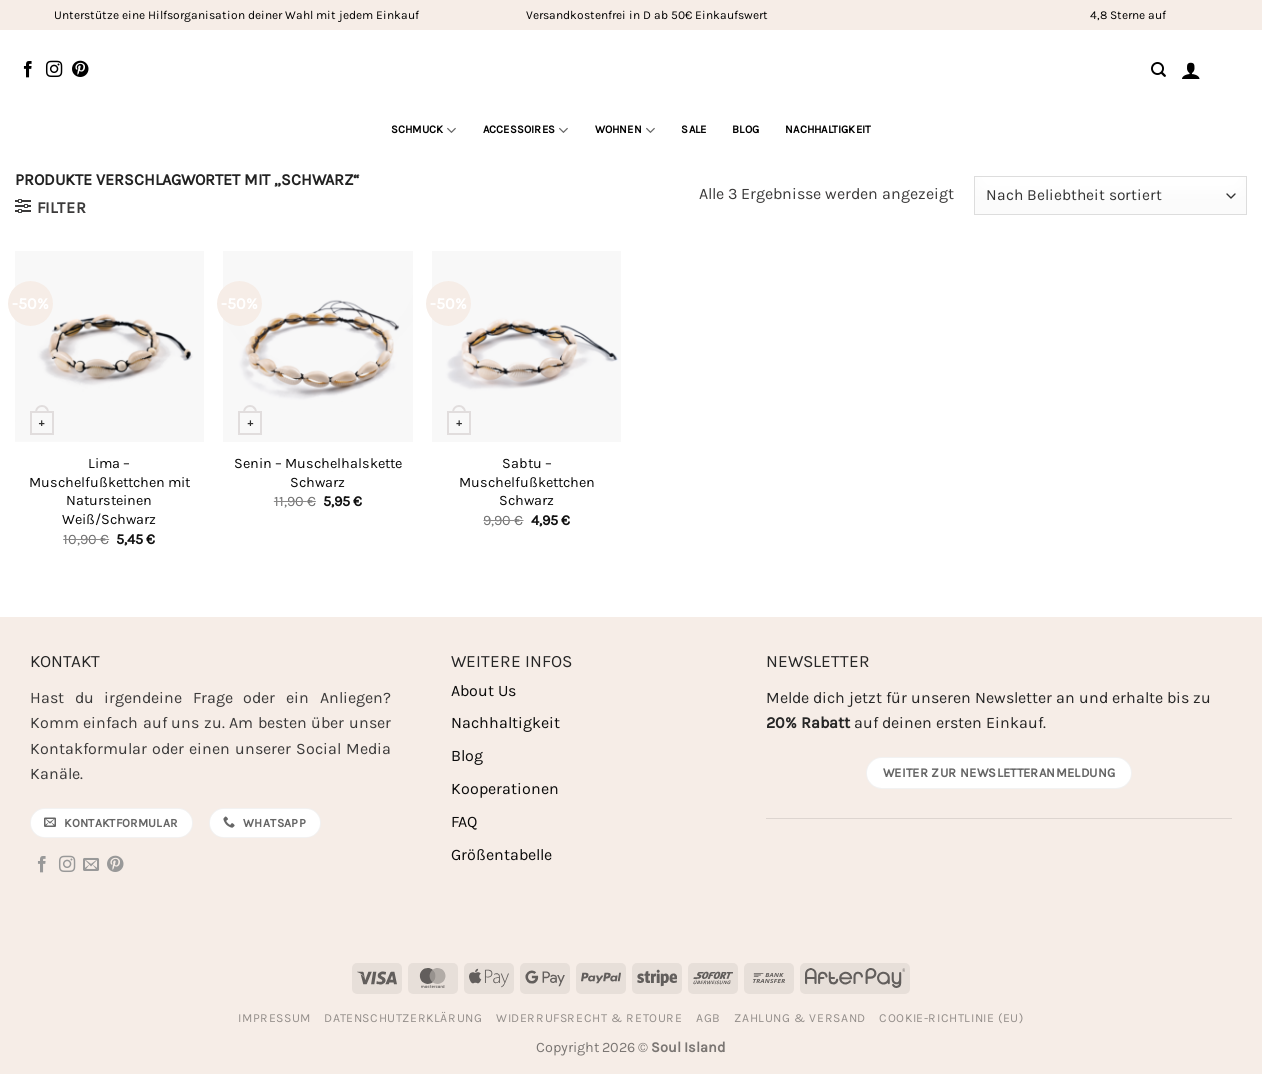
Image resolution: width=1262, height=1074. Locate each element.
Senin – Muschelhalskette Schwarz (318, 473)
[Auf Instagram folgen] (54, 70)
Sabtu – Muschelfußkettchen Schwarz (527, 482)
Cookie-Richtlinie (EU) (951, 1018)
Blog (745, 129)
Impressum (274, 1018)
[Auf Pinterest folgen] (80, 70)
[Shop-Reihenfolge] (1110, 195)
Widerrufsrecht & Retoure (589, 1018)
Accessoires (526, 130)
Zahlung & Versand (799, 1018)
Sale (693, 129)
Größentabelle (501, 854)
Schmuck (424, 130)
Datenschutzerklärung (403, 1018)
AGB (708, 1018)
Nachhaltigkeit (828, 129)
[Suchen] (1158, 70)
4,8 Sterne (1117, 15)
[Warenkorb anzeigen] (1231, 69)
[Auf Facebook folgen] (28, 70)
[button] (1191, 70)
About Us (483, 690)
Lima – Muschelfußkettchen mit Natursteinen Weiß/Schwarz (109, 491)
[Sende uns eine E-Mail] (91, 865)
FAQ (464, 821)
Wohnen (625, 130)
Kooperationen (505, 788)
